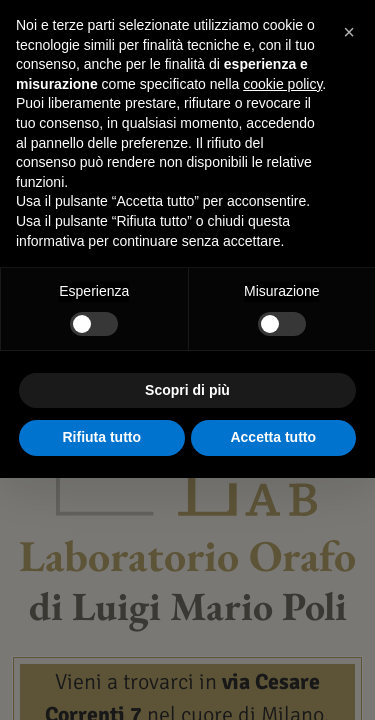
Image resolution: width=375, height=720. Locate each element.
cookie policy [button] (282, 84)
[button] (349, 32)
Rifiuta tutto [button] (101, 437)
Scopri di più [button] (187, 390)
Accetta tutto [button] (273, 437)
